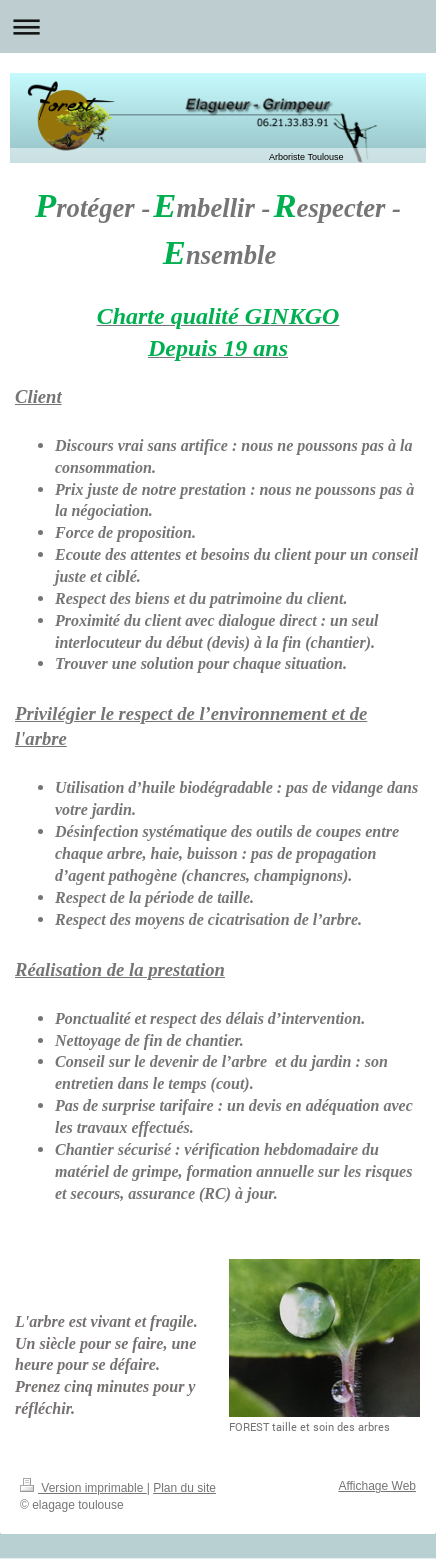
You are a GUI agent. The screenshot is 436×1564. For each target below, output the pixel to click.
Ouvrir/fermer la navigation (218, 26)
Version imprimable (83, 1488)
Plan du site (184, 1488)
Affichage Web (377, 1486)
